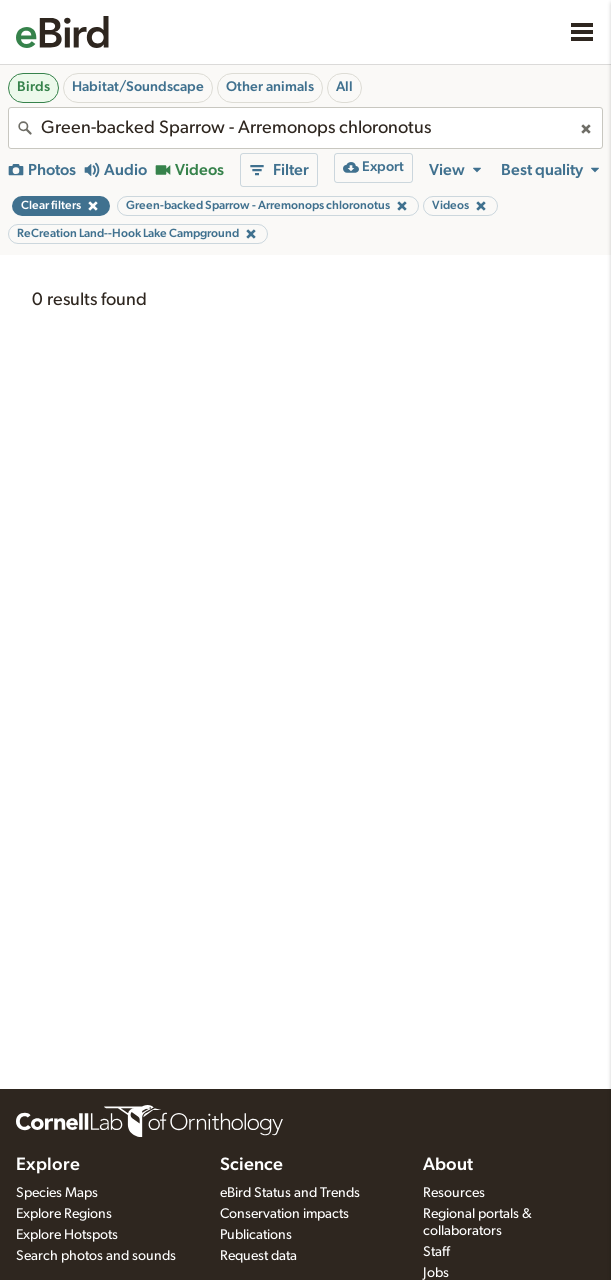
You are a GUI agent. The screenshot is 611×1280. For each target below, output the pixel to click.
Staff (436, 1252)
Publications (256, 1235)
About (448, 1165)
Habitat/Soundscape (138, 87)
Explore (48, 1165)
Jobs (436, 1273)
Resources (454, 1193)
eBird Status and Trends (290, 1193)
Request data (258, 1256)
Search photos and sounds (96, 1256)
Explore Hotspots (67, 1235)
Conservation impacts (284, 1214)
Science (251, 1165)
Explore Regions (64, 1214)
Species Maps (57, 1193)
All (344, 87)
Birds (33, 87)
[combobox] (305, 128)
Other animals (270, 87)
